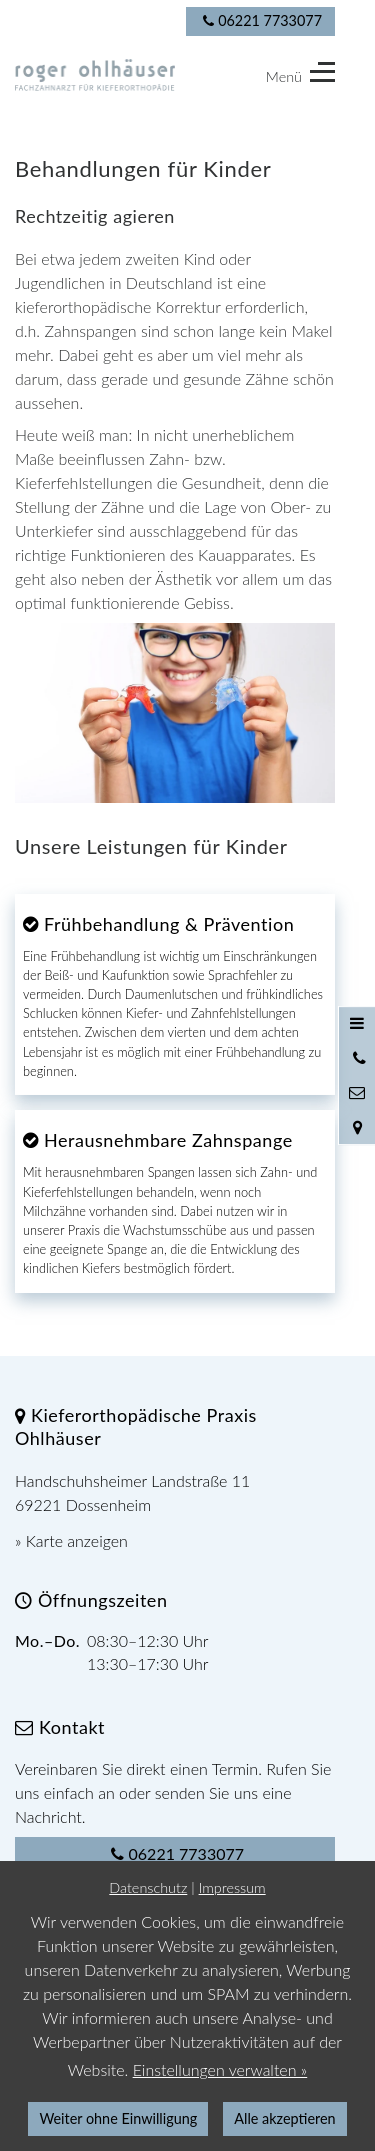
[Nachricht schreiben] (357, 1093)
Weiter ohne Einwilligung (118, 2118)
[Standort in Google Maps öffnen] (357, 1127)
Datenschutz (148, 1887)
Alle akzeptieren (284, 2118)
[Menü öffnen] (357, 1024)
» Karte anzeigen (71, 1540)
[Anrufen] (357, 1058)
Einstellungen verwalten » (220, 2069)
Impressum (232, 1887)
